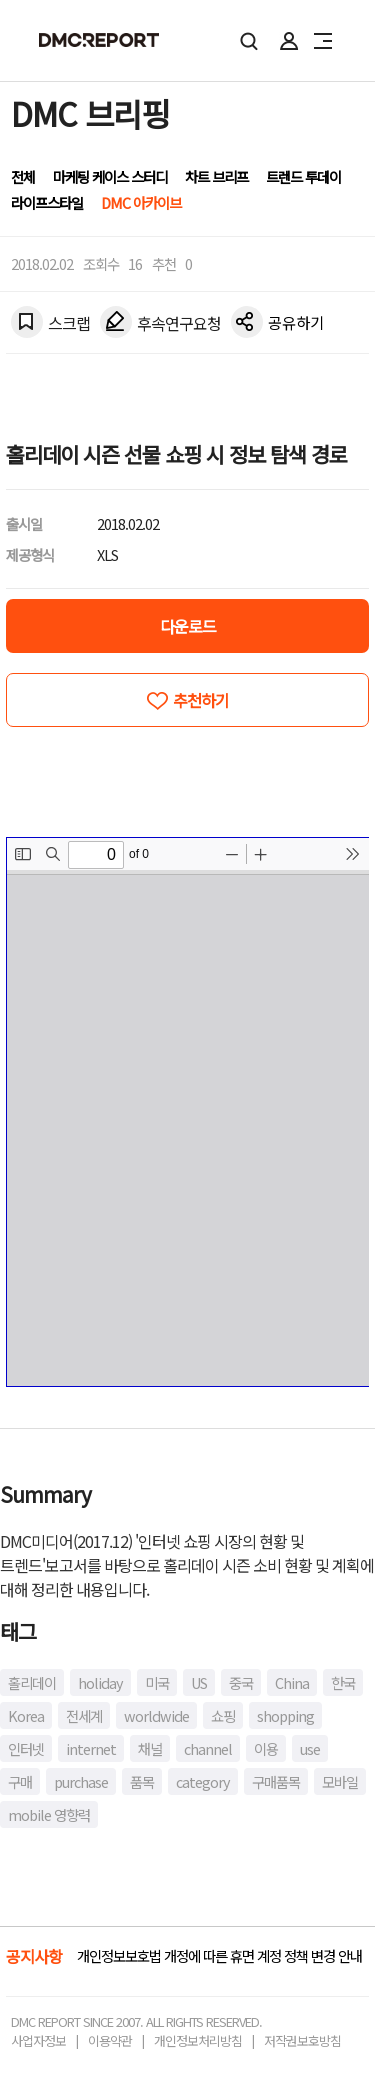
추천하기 (201, 700)
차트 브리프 (216, 176)
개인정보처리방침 (198, 2040)
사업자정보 (38, 2040)
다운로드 (188, 626)
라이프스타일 (47, 202)
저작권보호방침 (302, 2040)
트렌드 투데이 (303, 176)
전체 (23, 176)
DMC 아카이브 (141, 202)
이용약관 (110, 2040)
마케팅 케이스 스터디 (110, 176)
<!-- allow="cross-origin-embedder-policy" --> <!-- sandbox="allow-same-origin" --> (188, 1112)
